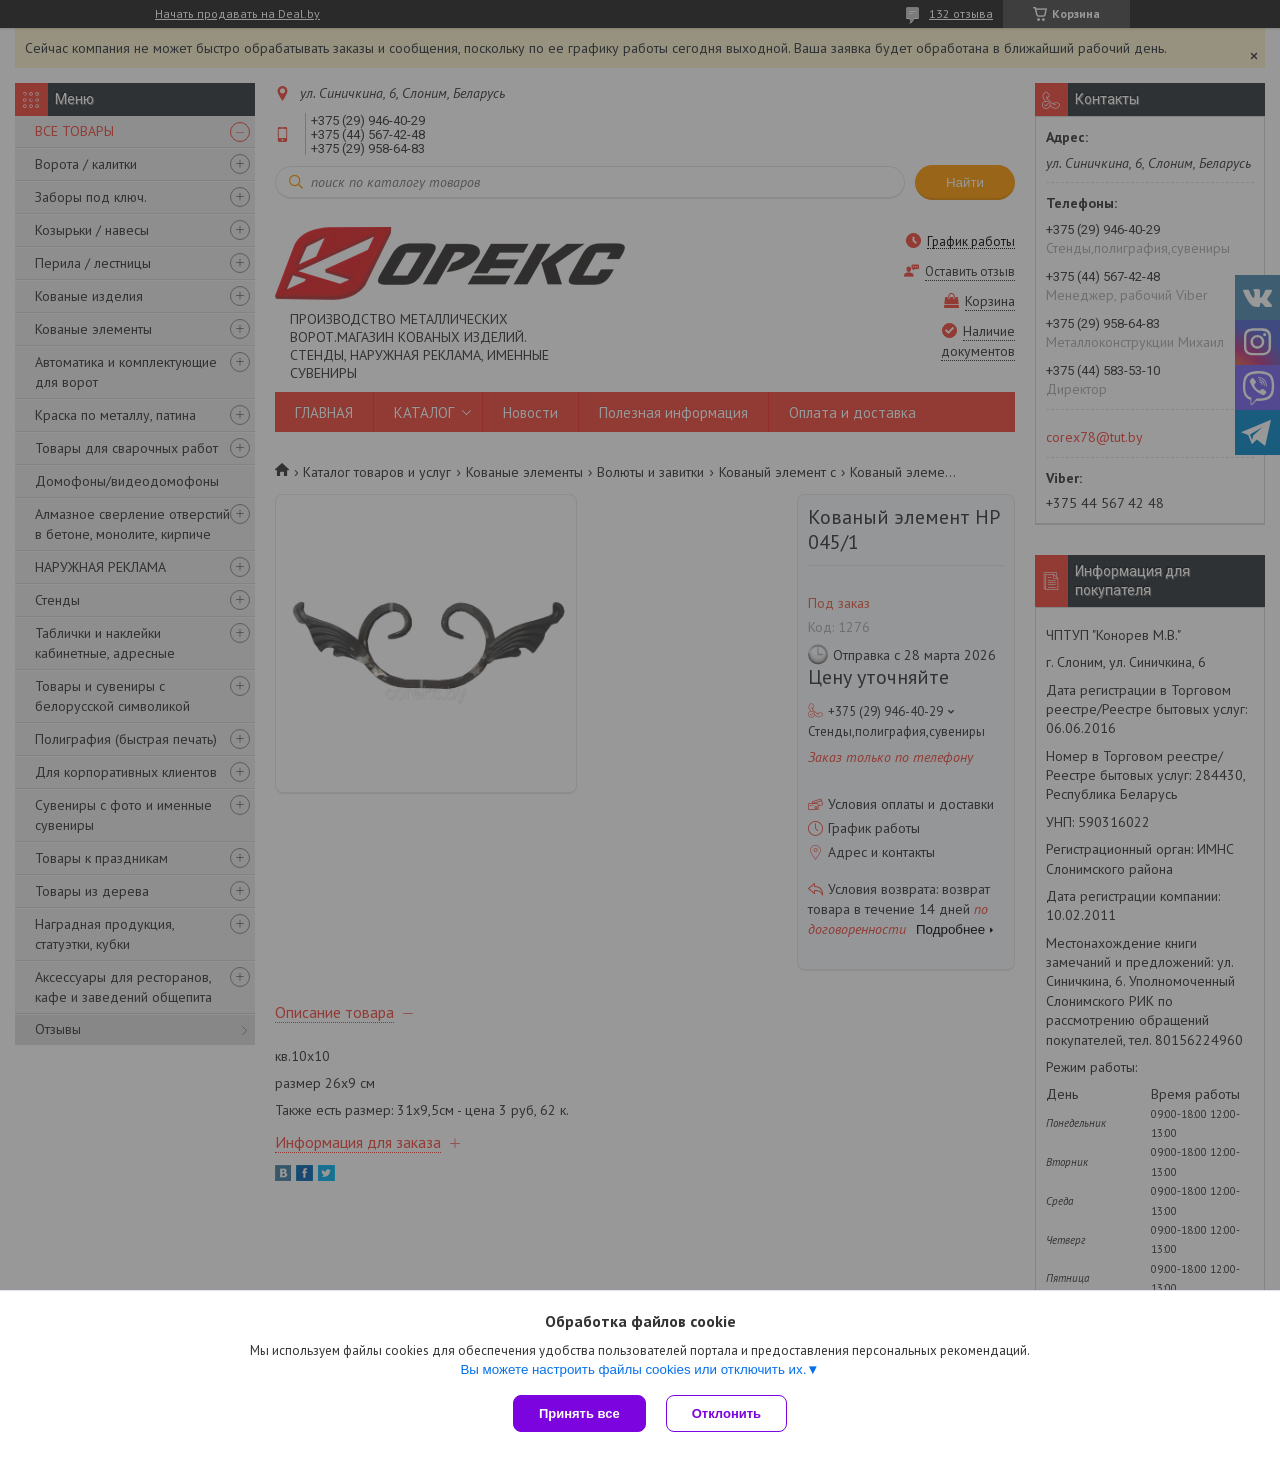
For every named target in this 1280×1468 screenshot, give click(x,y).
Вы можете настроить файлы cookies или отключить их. (633, 1369)
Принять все (579, 1413)
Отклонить (726, 1413)
